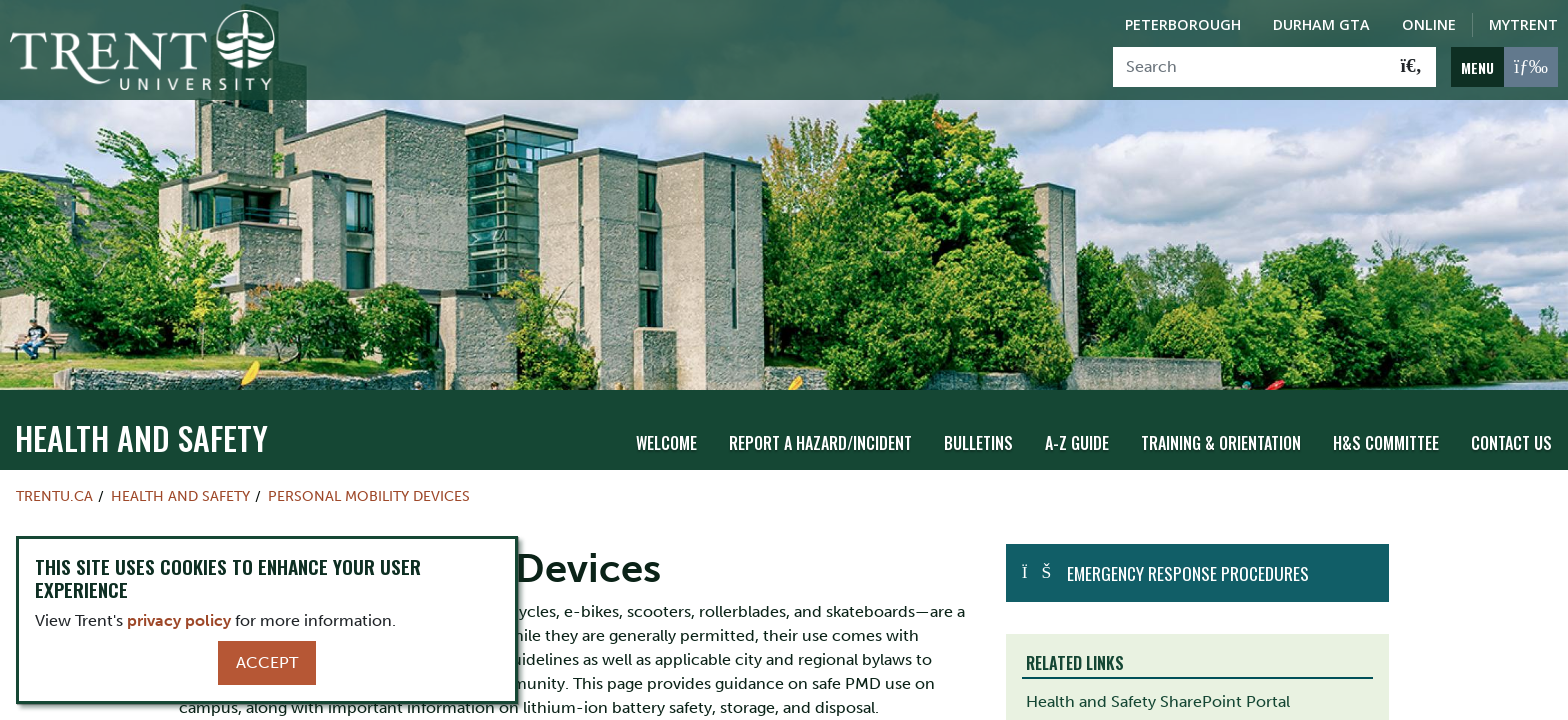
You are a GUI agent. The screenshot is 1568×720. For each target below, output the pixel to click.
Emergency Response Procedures (1188, 551)
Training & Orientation (1221, 421)
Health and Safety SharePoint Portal (1158, 679)
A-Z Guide (1077, 421)
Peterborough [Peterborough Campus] (1183, 24)
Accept (267, 662)
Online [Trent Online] (1429, 24)
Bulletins (978, 421)
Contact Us (1511, 421)
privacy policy (179, 620)
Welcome (666, 421)
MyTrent (1523, 24)
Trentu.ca (54, 474)
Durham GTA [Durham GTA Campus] (1321, 24)
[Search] (1250, 67)
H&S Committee (1386, 421)
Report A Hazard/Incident (820, 421)
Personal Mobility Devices (369, 474)
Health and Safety (141, 415)
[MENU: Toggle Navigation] (1504, 67)
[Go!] (1411, 67)
